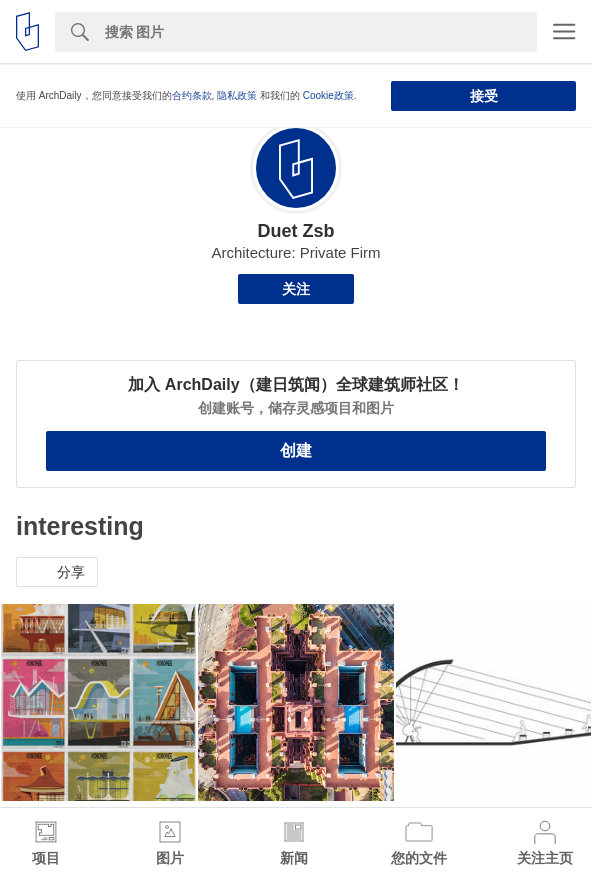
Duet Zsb (295, 231)
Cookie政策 (328, 95)
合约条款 (192, 95)
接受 (484, 96)
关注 (296, 289)
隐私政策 (237, 95)
